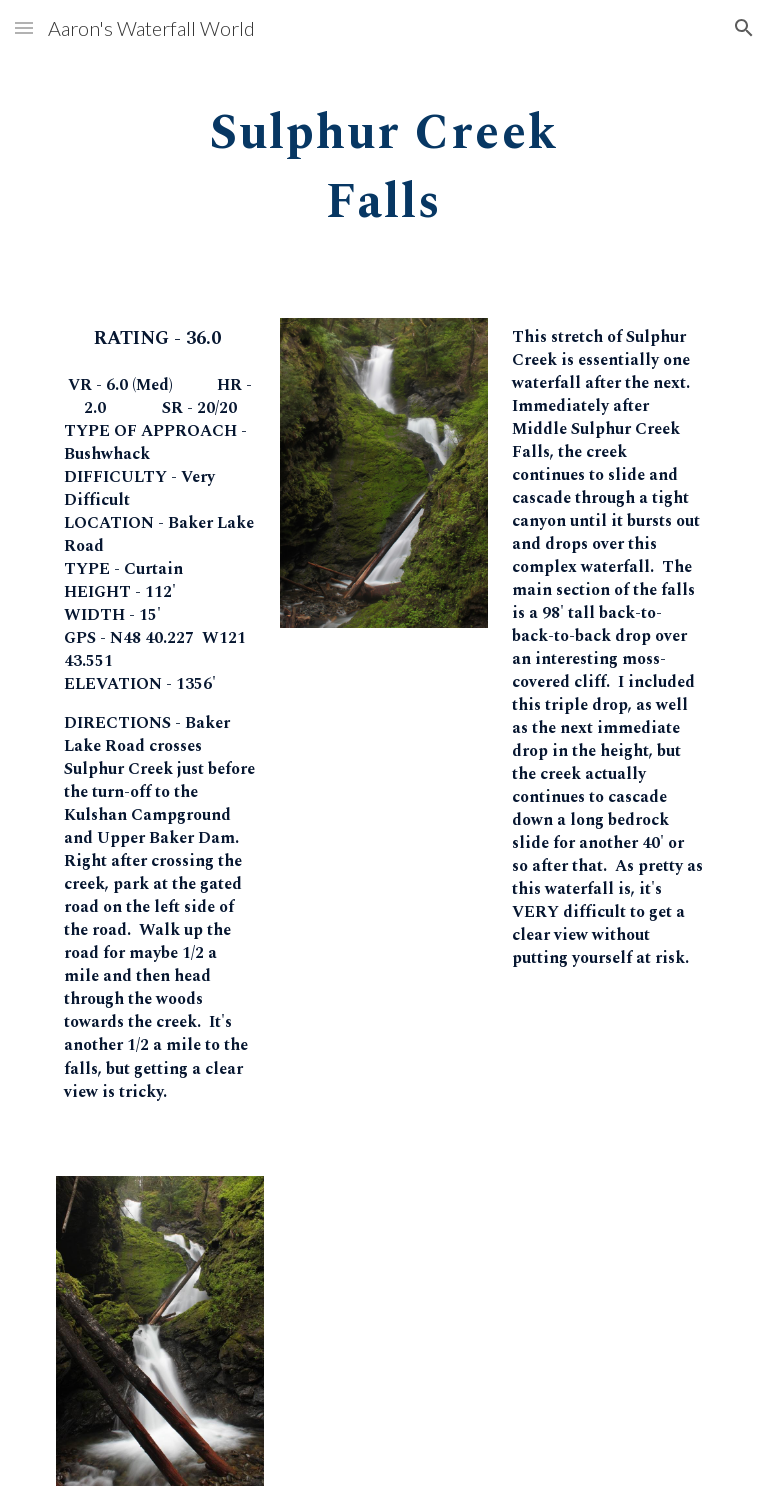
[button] (24, 27)
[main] (383, 161)
